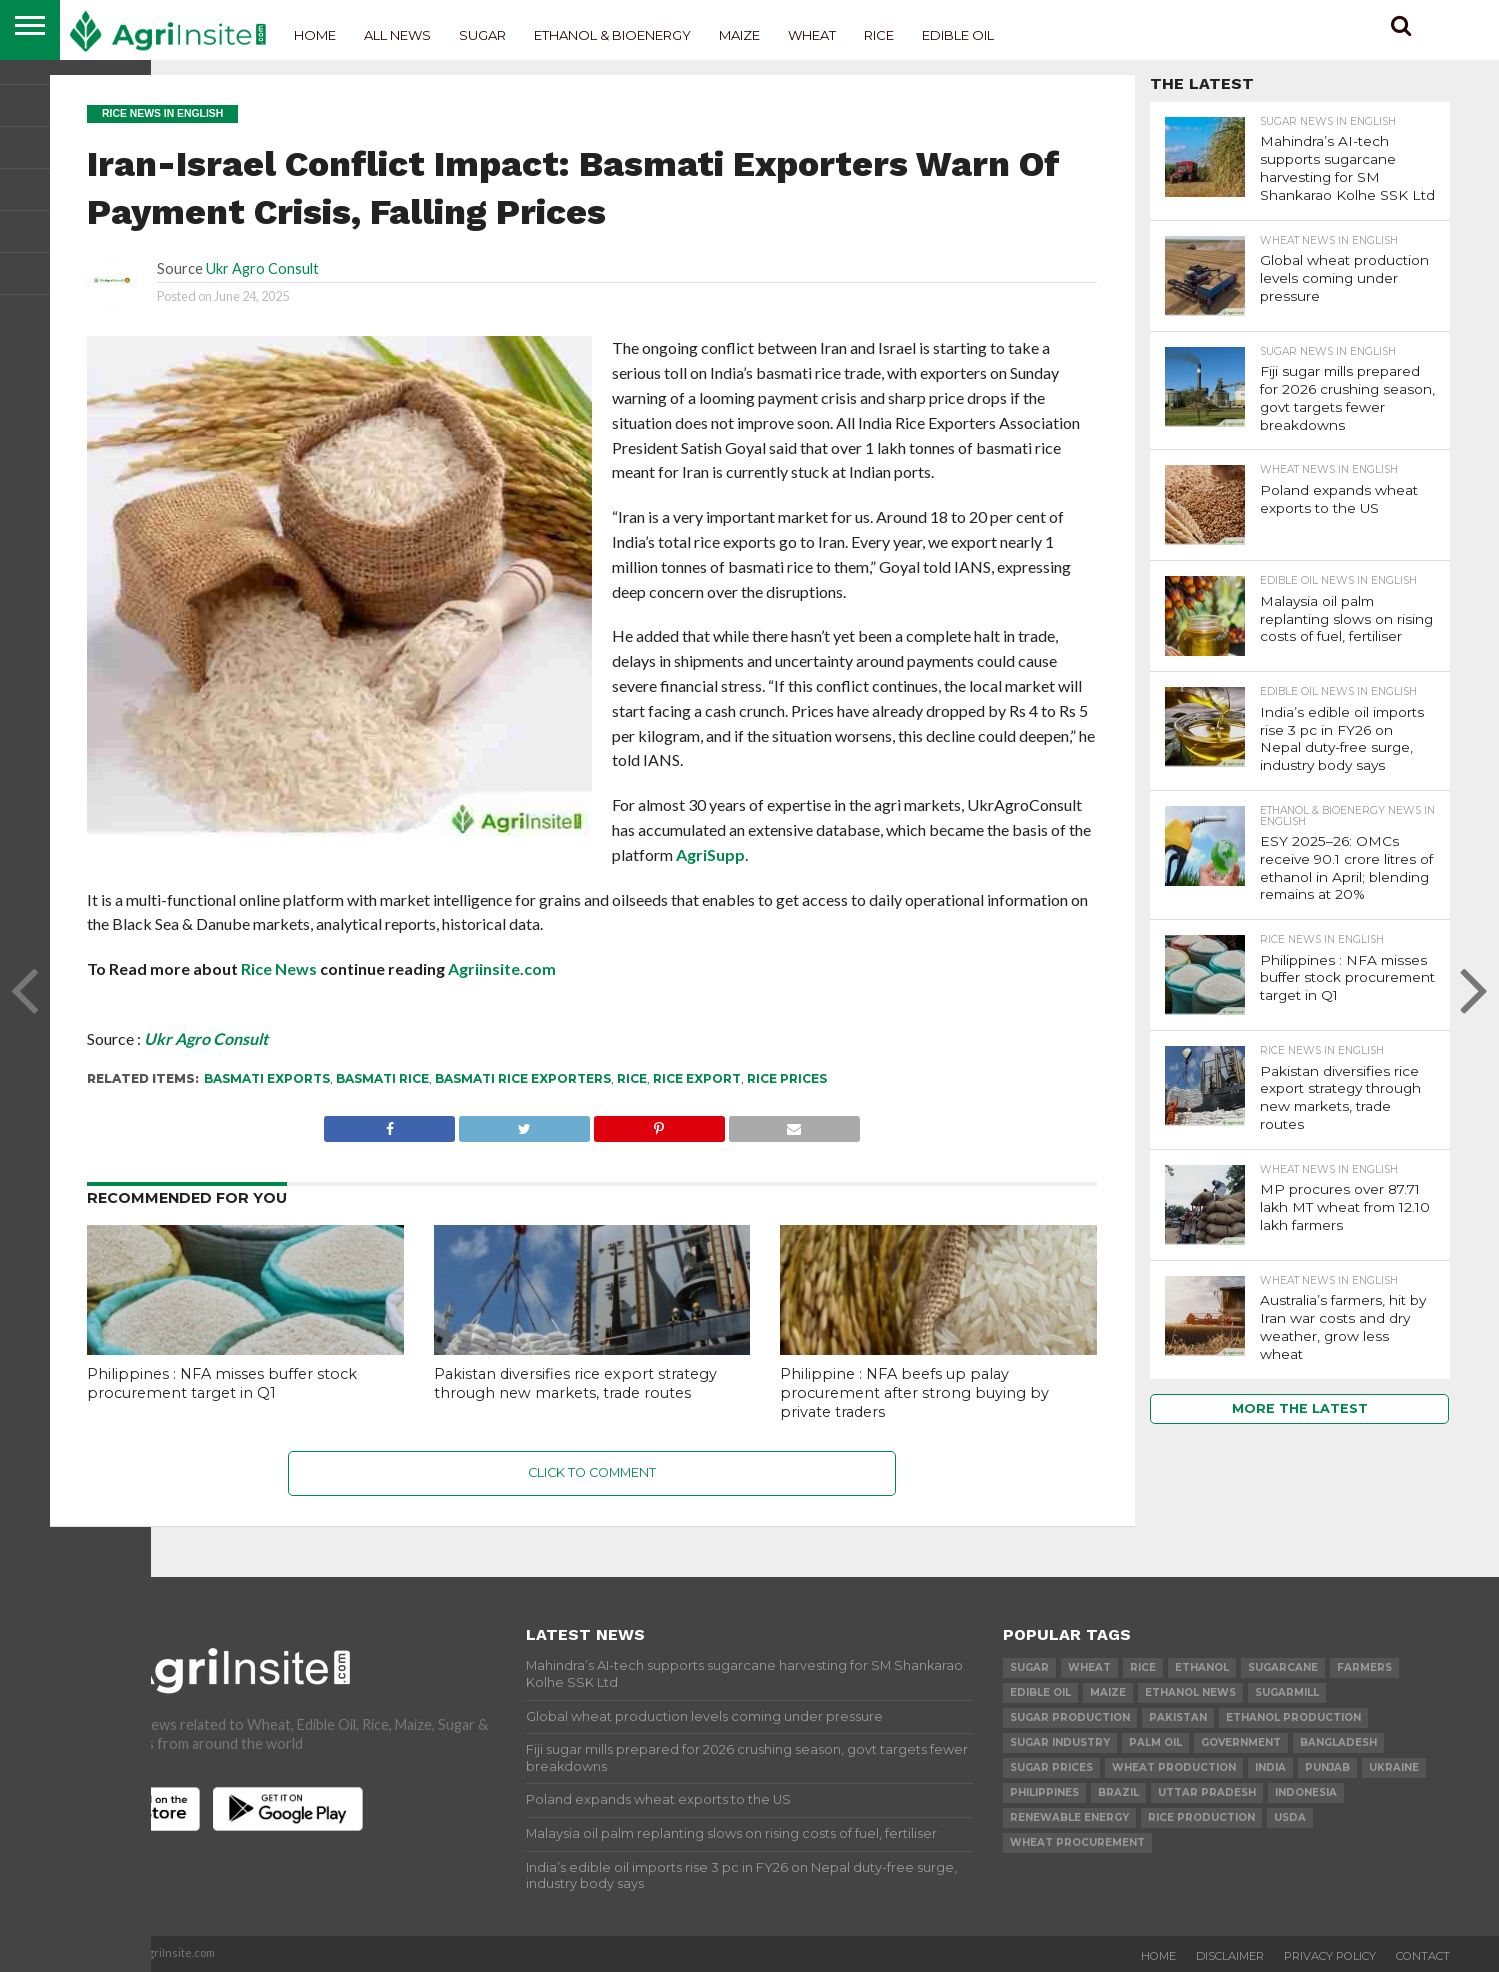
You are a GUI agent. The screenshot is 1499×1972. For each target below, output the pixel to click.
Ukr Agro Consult (262, 268)
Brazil (1118, 1792)
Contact (1423, 1956)
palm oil (1155, 1742)
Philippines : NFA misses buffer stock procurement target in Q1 (222, 1383)
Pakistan (1178, 1717)
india (1270, 1767)
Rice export (697, 1078)
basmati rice (382, 1078)
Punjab (1327, 1767)
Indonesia (1306, 1792)
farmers (1364, 1667)
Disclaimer (1230, 1956)
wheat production (1174, 1767)
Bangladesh (1338, 1742)
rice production (1201, 1817)
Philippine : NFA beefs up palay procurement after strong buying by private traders (914, 1392)
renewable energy (1069, 1817)
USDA (1290, 1817)
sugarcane (1283, 1667)
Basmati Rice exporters (523, 1078)
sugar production (1070, 1717)
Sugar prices (1051, 1767)
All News (397, 35)
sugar (1029, 1667)
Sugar (482, 35)
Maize (739, 35)
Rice (879, 35)
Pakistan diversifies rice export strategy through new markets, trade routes (575, 1383)
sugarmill (1287, 1692)
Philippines (1044, 1792)
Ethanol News (1190, 1692)
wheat (1089, 1667)
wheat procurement (1077, 1842)
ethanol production (1293, 1717)
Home (315, 35)
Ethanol (1202, 1667)
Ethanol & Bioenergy (612, 35)
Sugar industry (1060, 1742)
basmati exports (267, 1078)
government (1241, 1742)
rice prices (787, 1078)
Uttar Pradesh (1207, 1792)
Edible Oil (958, 35)
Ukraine (1394, 1767)
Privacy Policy (1330, 1956)
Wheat (812, 35)
